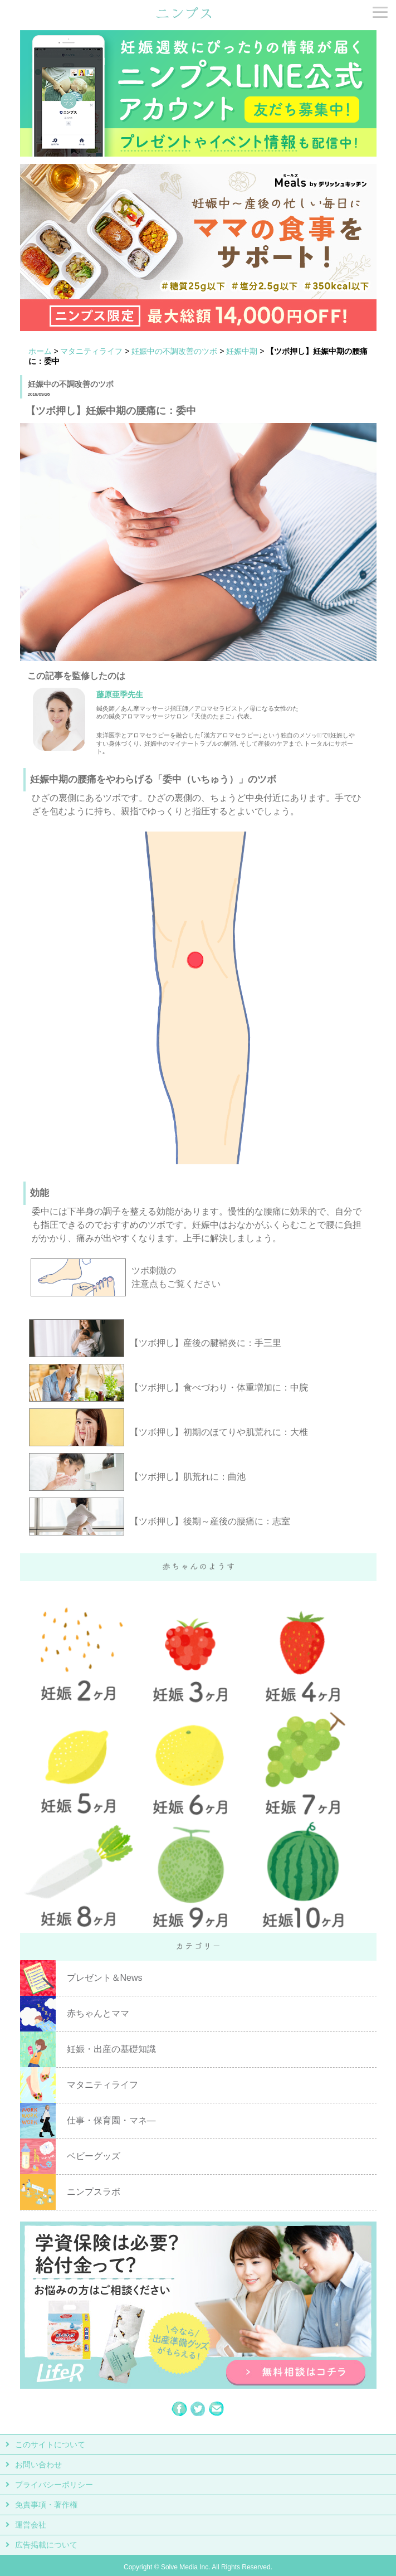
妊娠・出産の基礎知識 (111, 2049)
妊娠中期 (241, 351)
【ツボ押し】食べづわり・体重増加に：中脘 (219, 1387)
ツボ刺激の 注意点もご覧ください (176, 1277)
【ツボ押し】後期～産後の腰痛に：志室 (210, 1521)
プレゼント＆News (105, 1977)
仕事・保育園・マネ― (111, 2120)
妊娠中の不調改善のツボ (174, 351)
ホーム (40, 351)
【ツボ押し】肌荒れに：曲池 (188, 1476)
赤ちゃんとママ (98, 2013)
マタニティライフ (91, 351)
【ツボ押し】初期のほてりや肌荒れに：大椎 (219, 1432)
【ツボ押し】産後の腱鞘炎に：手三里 (205, 1343)
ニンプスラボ (93, 2191)
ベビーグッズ (93, 2156)
